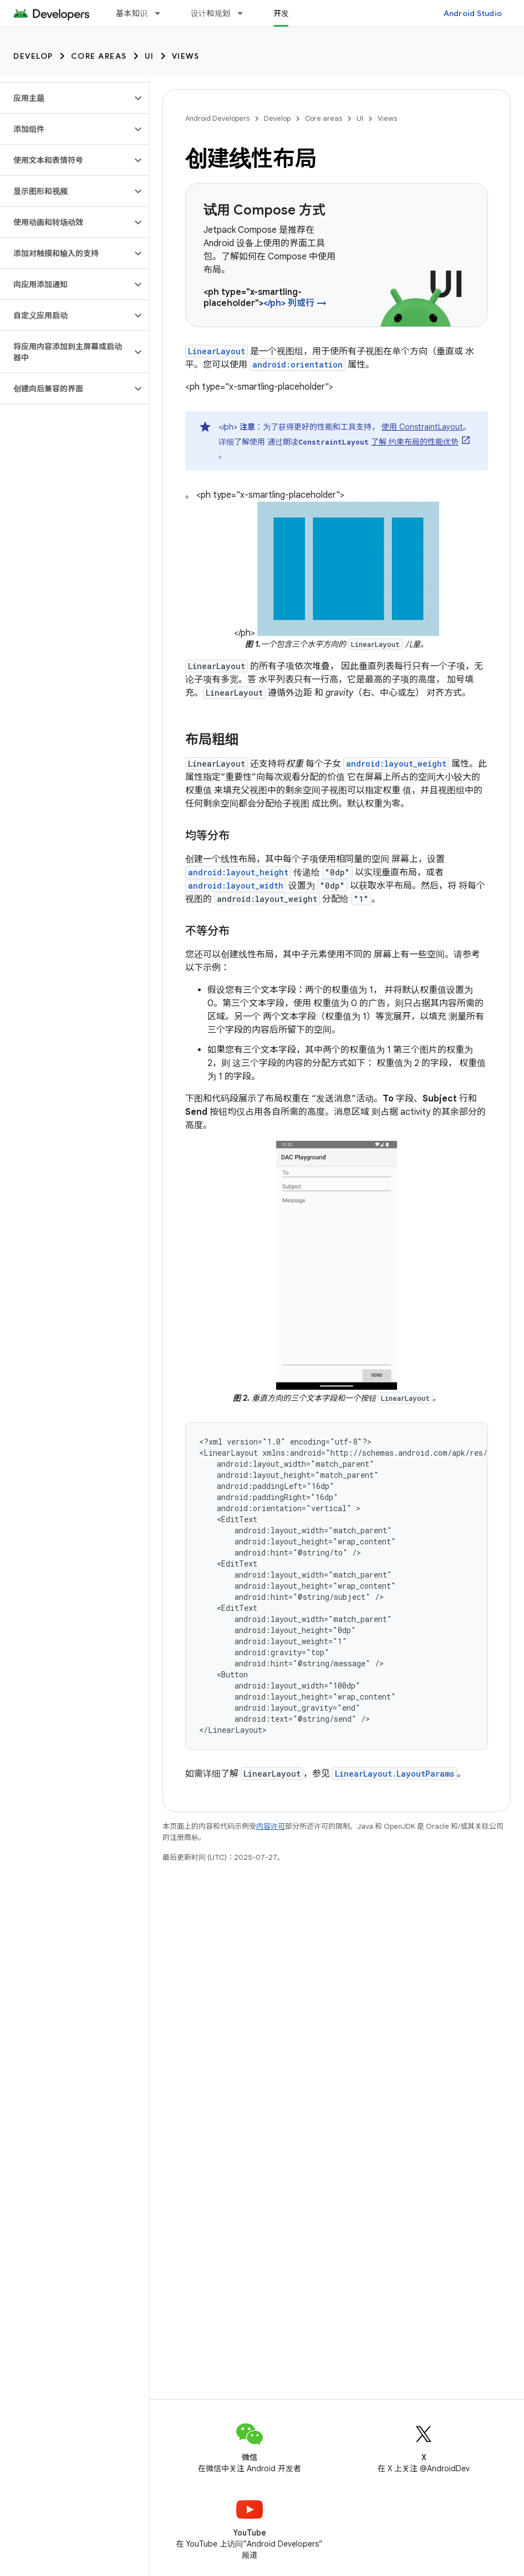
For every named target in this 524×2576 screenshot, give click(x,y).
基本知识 (131, 13)
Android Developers (217, 118)
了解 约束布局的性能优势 (415, 442)
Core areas (99, 56)
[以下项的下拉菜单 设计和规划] (245, 13)
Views (186, 56)
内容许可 (270, 1826)
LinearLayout (216, 351)
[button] (65, 98)
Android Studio (473, 13)
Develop (33, 56)
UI (149, 56)
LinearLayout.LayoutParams (394, 1773)
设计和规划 (210, 13)
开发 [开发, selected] (281, 13)
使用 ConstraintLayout (422, 427)
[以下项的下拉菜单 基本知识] (162, 13)
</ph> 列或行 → (295, 303)
